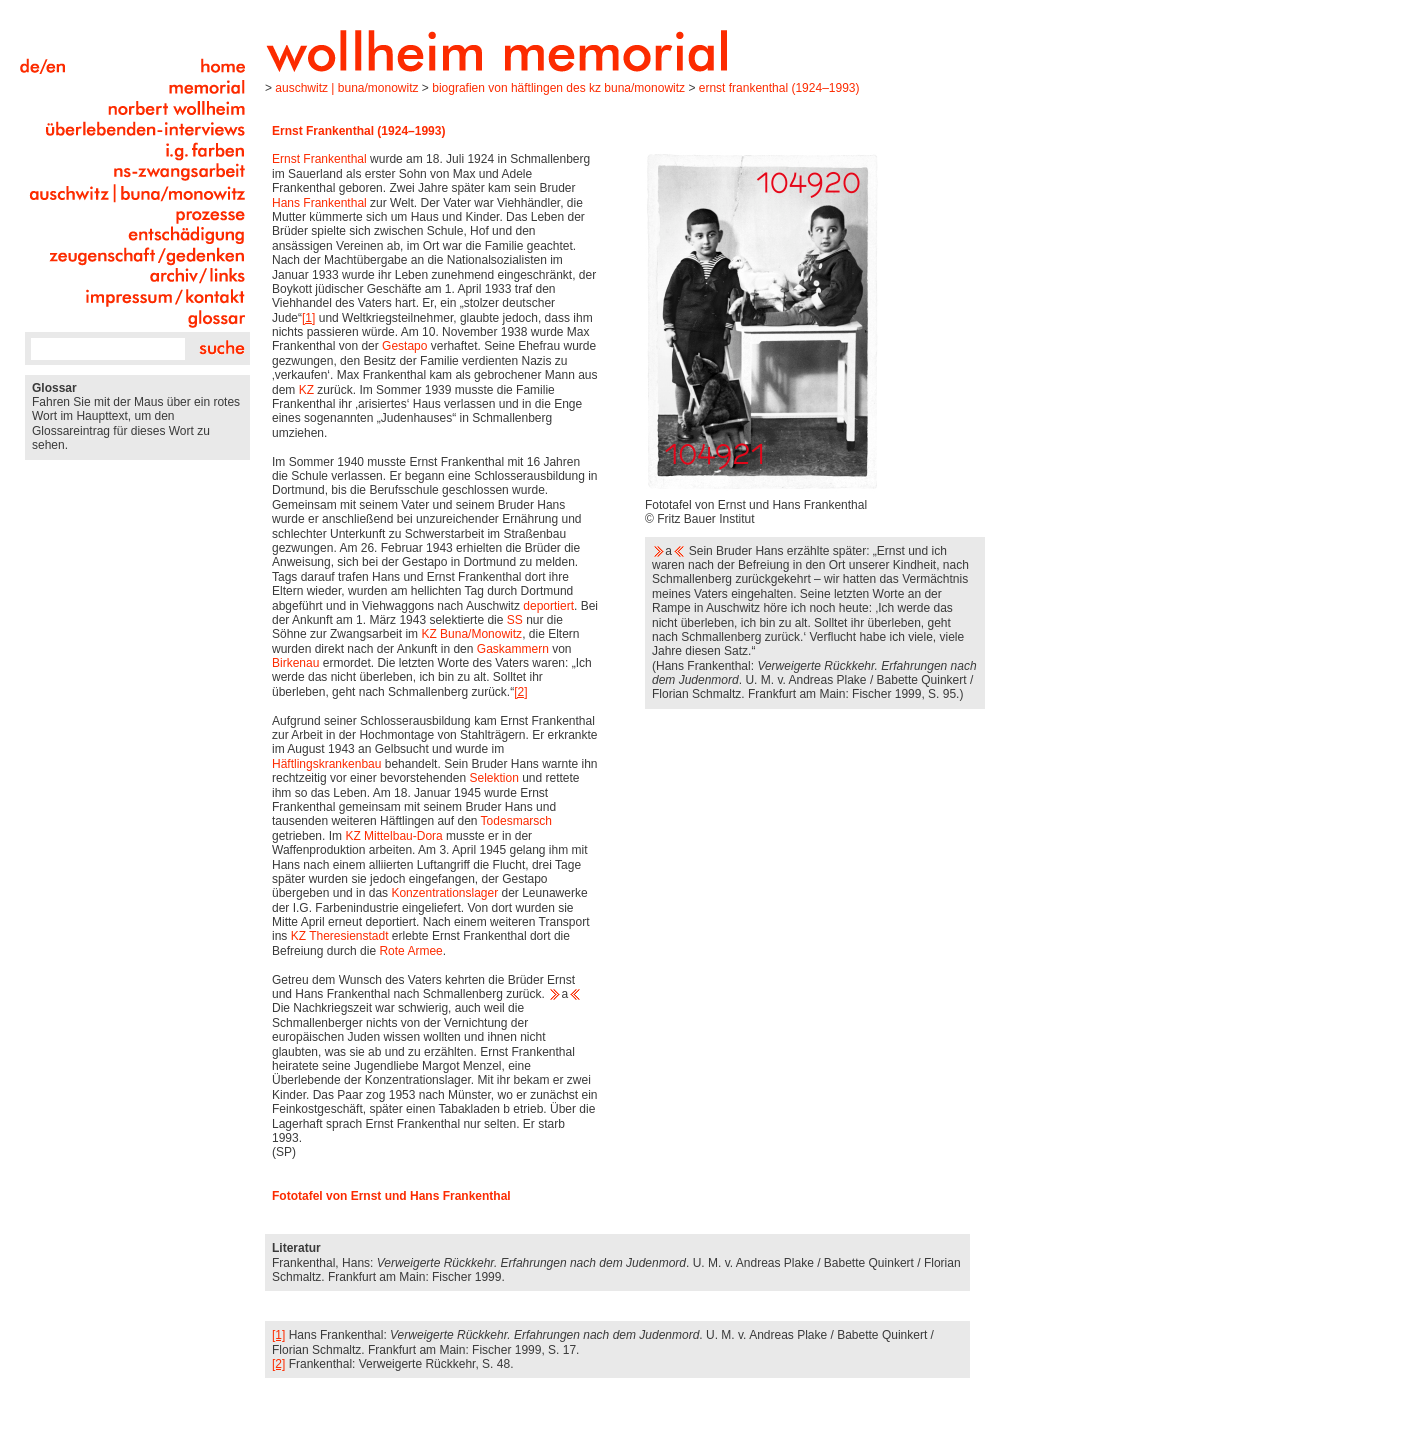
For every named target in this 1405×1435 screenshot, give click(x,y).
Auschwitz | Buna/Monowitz (346, 88)
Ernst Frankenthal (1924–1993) (779, 88)
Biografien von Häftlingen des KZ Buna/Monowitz (558, 88)
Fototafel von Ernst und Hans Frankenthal (393, 1196)
